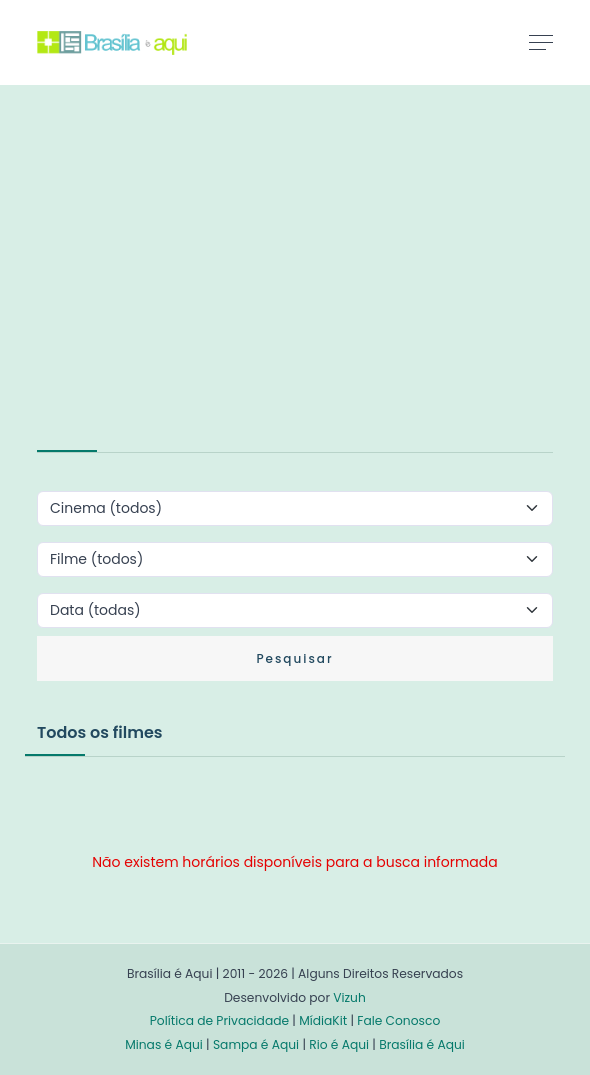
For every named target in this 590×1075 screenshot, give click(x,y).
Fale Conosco (398, 1020)
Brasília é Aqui (422, 1044)
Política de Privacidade (219, 1020)
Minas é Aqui (164, 1044)
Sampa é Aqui (256, 1044)
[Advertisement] (187, 284)
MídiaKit (323, 1020)
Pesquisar (294, 658)
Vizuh (349, 997)
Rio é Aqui (339, 1044)
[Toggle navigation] (541, 42)
